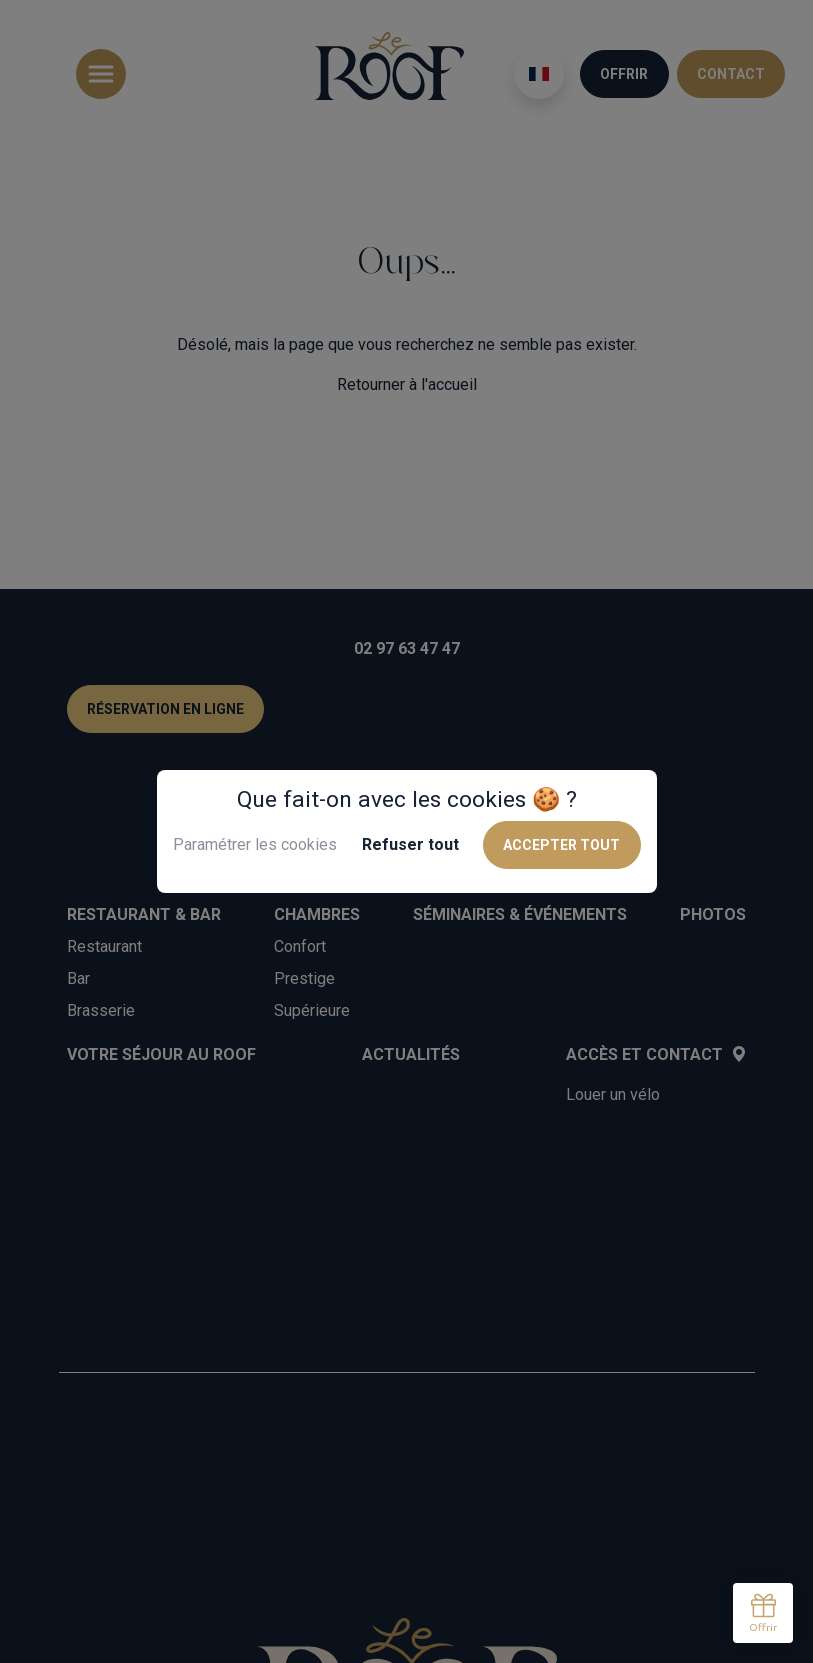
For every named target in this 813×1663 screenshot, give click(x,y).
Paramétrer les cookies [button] (255, 844)
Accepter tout (561, 845)
